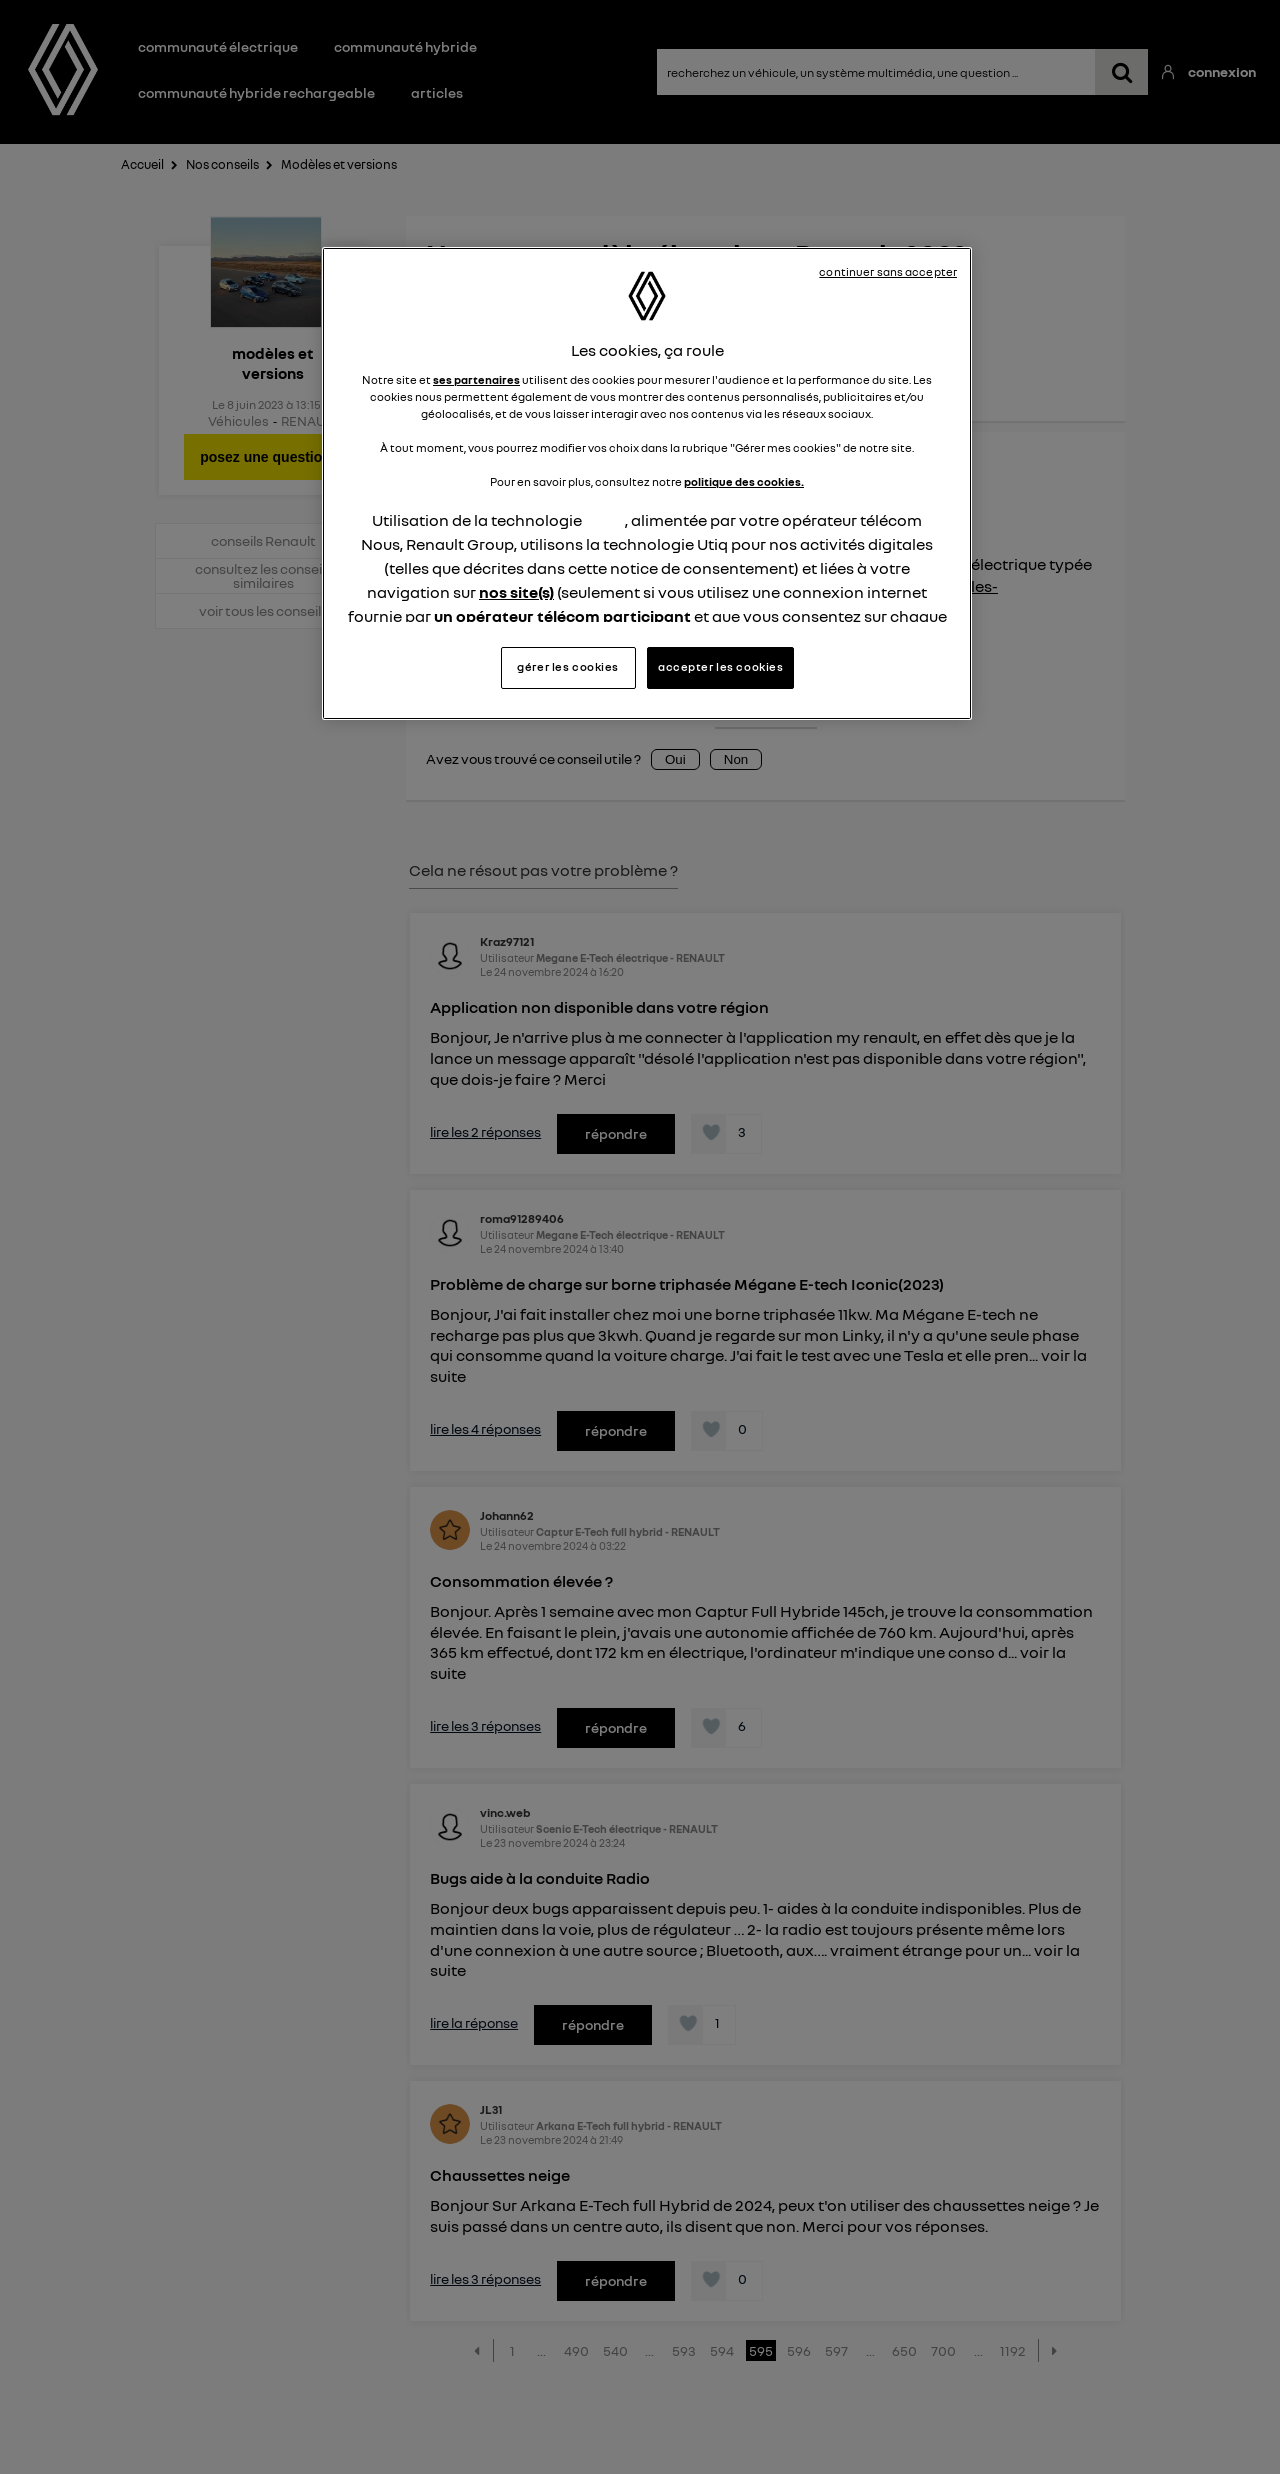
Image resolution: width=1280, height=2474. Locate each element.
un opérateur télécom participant (562, 616)
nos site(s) (516, 592)
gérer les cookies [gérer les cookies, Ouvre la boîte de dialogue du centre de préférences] (568, 667)
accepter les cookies (720, 667)
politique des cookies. (744, 482)
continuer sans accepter (888, 272)
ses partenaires (476, 380)
